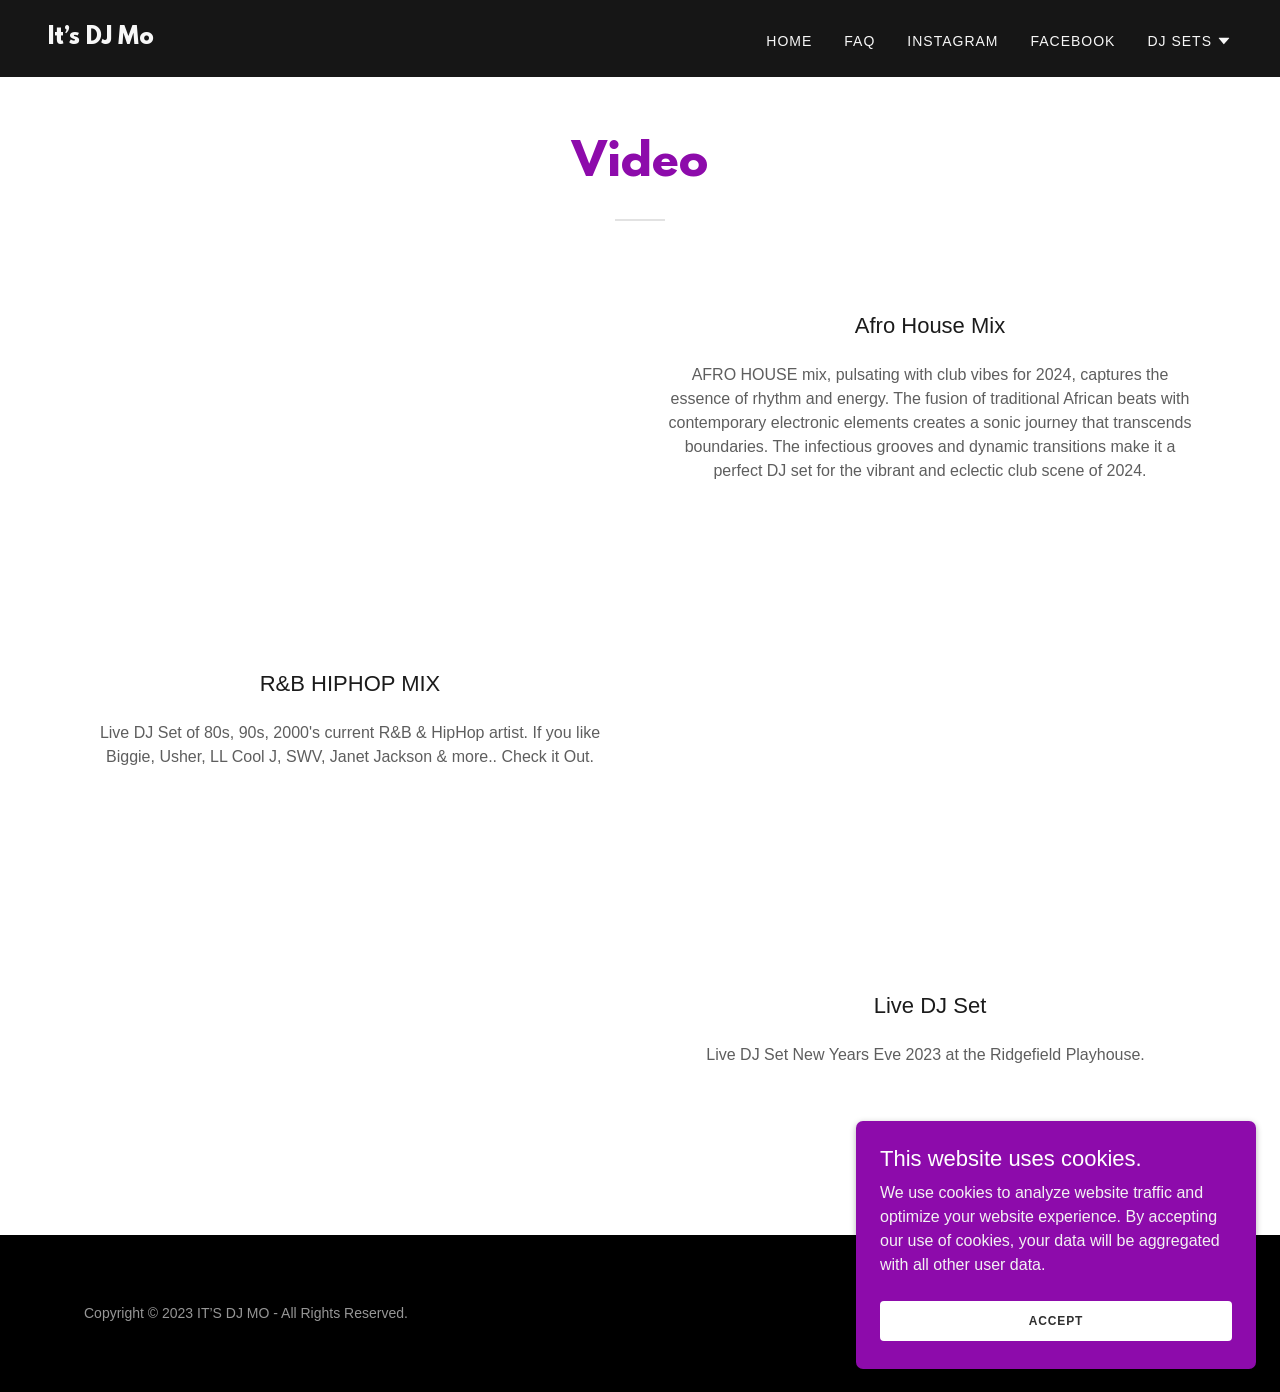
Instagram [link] (952, 41)
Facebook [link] (1072, 41)
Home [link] (789, 41)
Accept (1056, 1320)
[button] (1189, 41)
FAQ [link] (859, 41)
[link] (101, 38)
